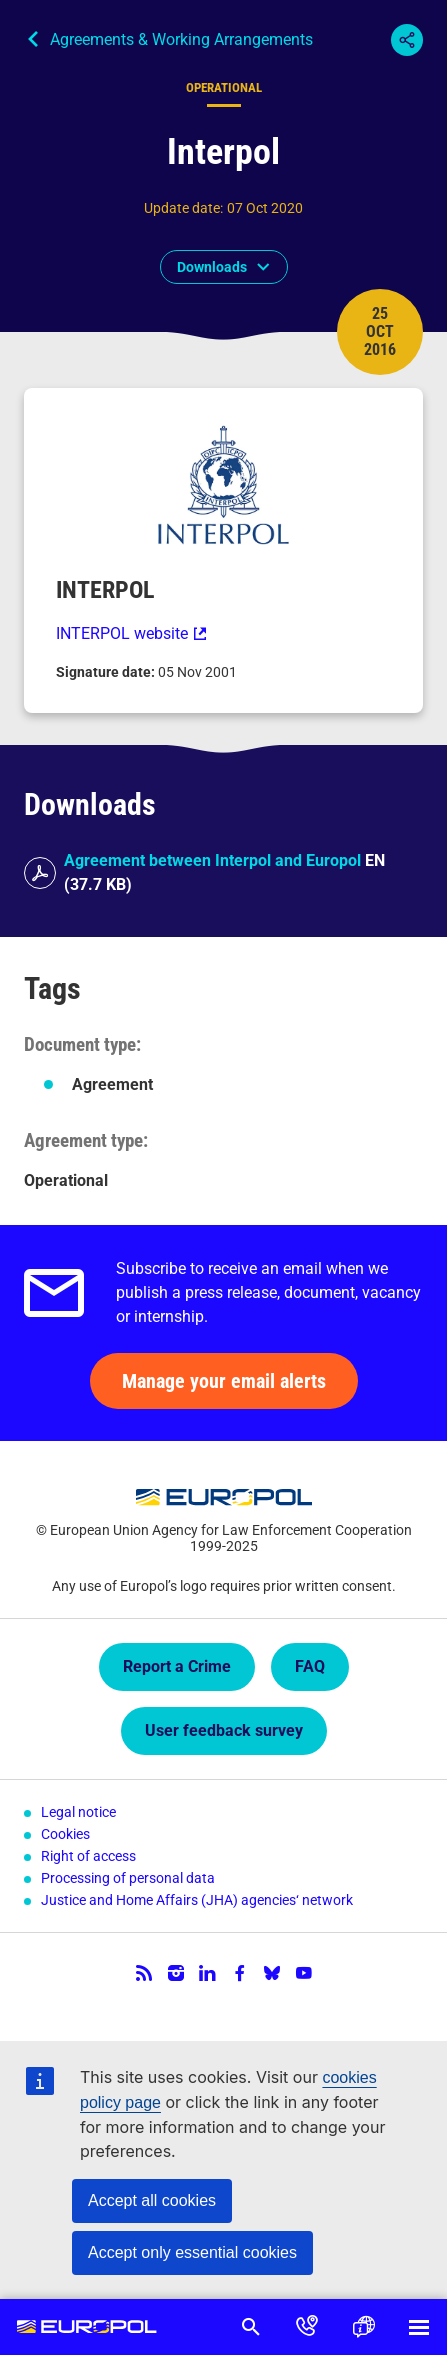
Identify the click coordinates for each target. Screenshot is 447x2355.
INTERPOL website (122, 633)
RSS (144, 1973)
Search (251, 2327)
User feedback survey (224, 1730)
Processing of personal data (128, 1878)
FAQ (310, 1666)
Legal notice (78, 1812)
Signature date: (107, 672)
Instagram (176, 1973)
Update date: (183, 208)
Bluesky (272, 1973)
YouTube (304, 1973)
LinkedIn (208, 1973)
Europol (87, 2327)
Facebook (240, 1973)
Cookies (65, 1834)
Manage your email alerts (224, 1381)
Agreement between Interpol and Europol (212, 860)
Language (363, 2327)
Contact (307, 2327)
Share (407, 40)
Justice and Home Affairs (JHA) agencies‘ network (197, 1900)
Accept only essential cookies (192, 2252)
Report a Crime (177, 1666)
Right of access (88, 1856)
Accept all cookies (152, 2200)
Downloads (212, 267)
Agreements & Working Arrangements (181, 39)
